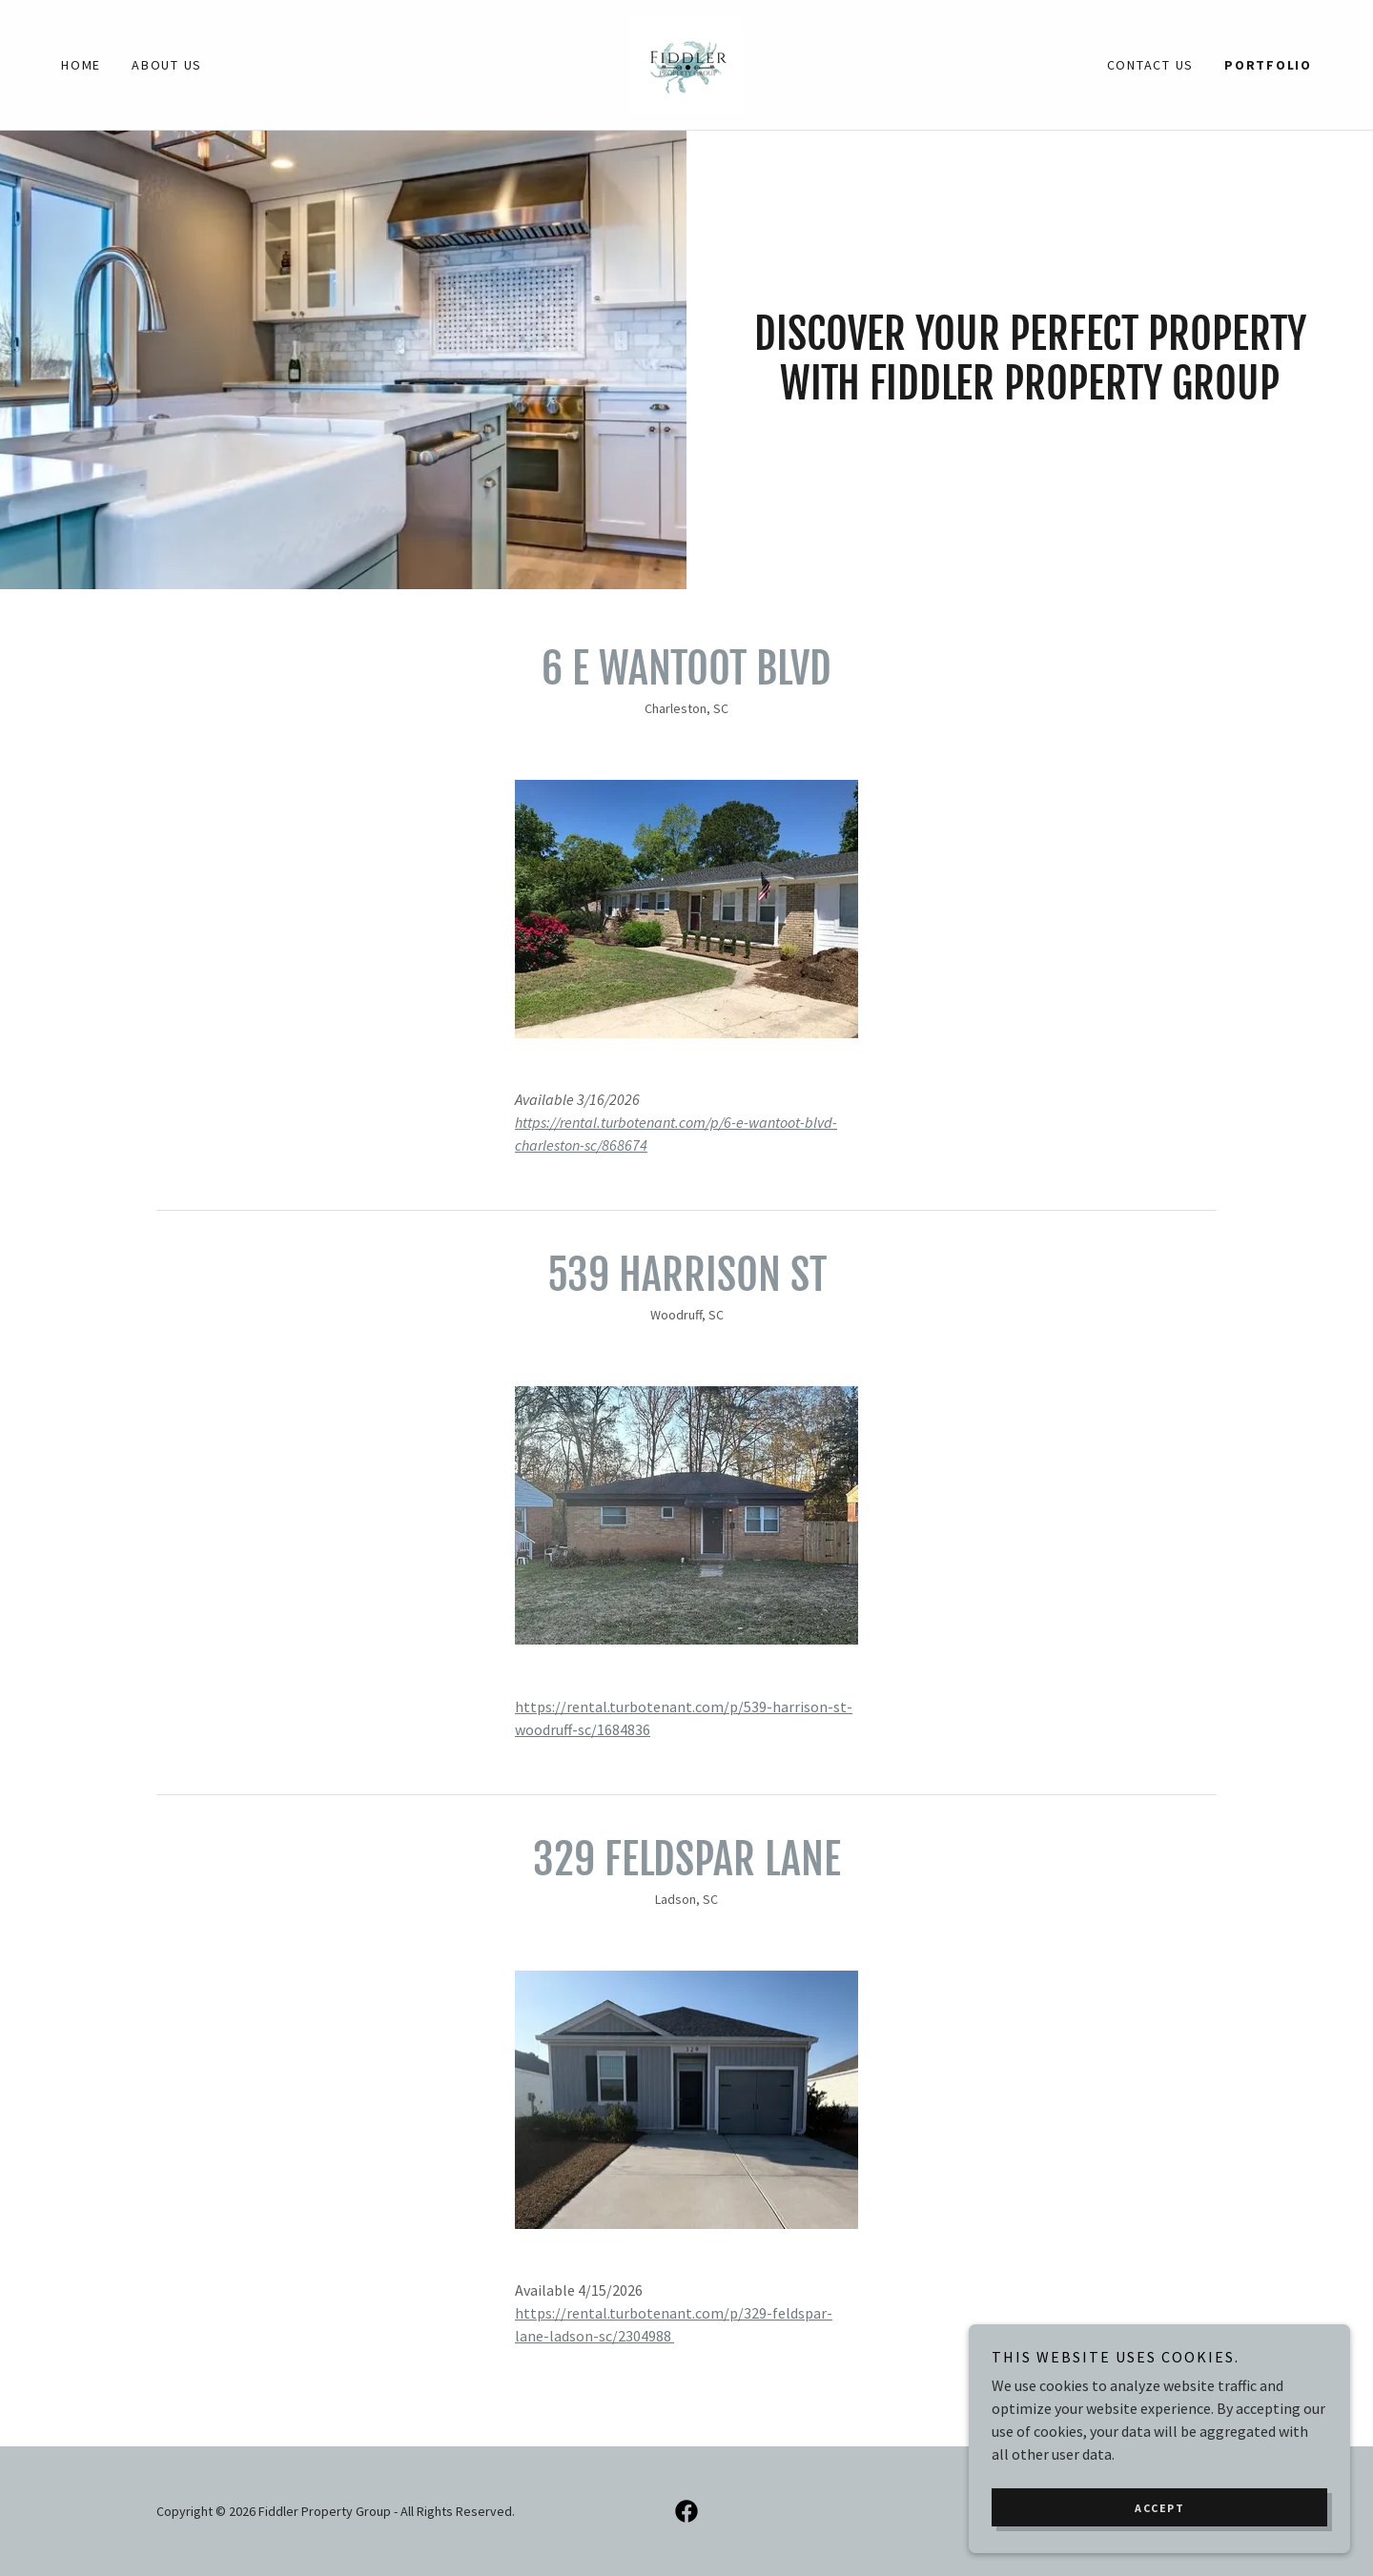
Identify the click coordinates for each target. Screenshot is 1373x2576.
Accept (1159, 2533)
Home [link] (81, 64)
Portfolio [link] (1268, 64)
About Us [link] (167, 64)
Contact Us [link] (1151, 64)
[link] (686, 62)
